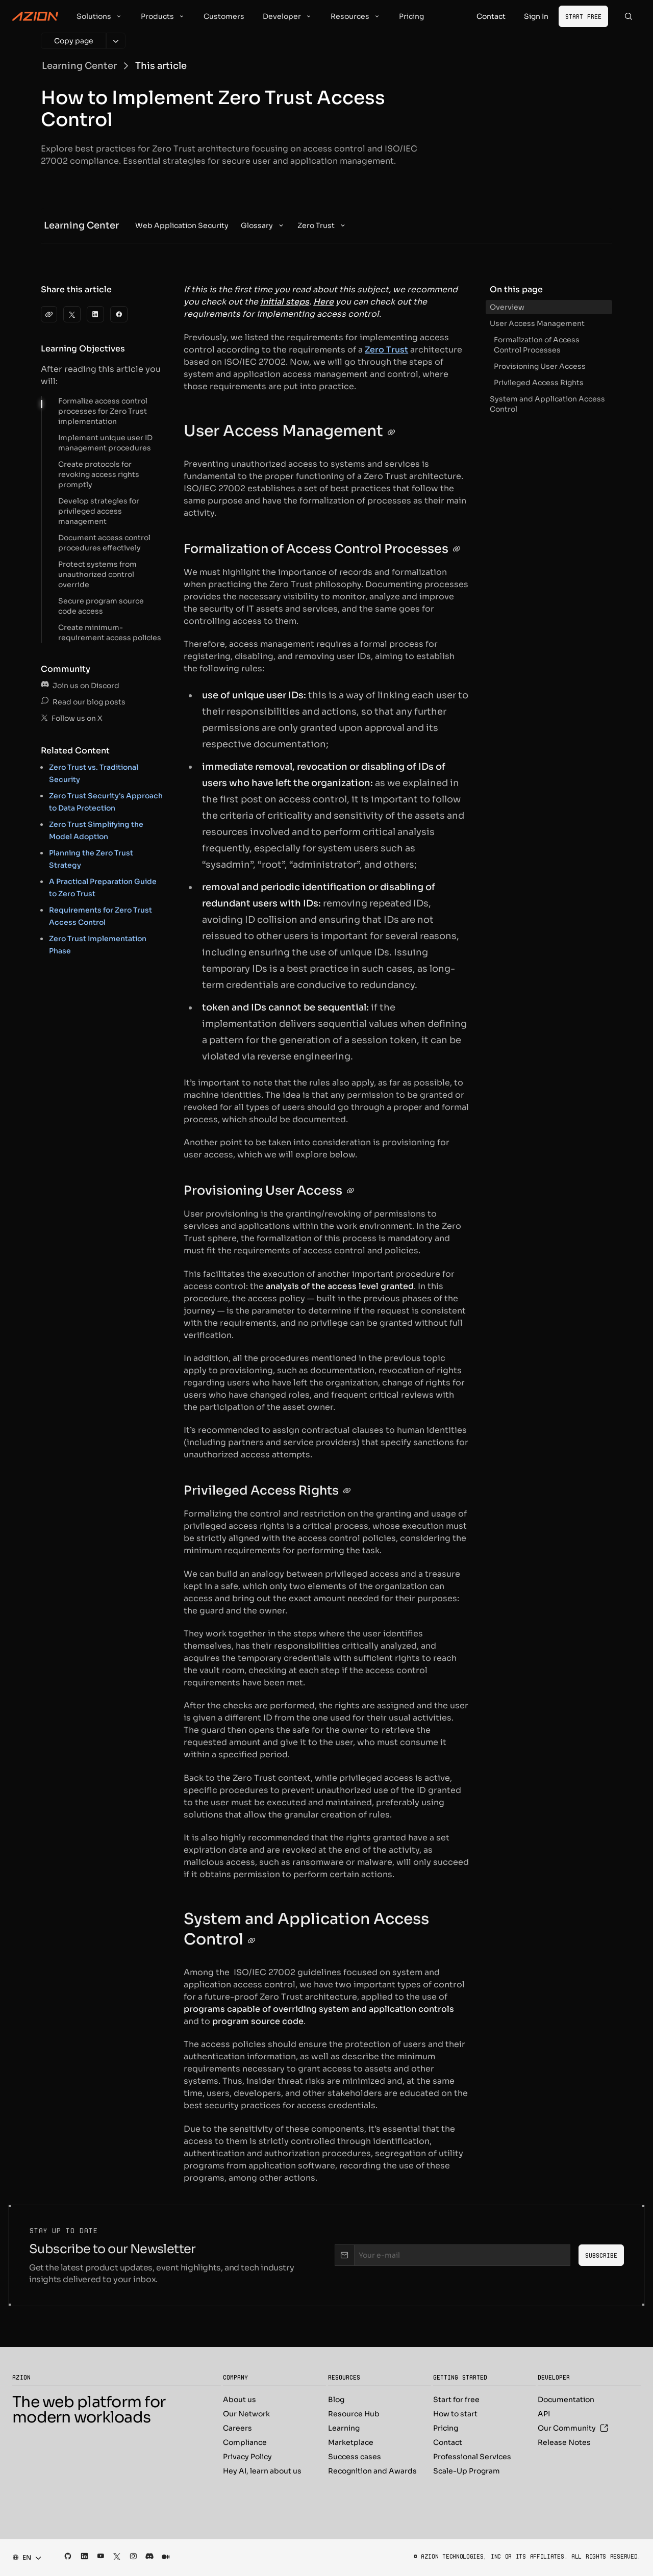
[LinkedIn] (95, 314)
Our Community (573, 2428)
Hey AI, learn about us (262, 2471)
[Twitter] (72, 314)
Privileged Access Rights (539, 382)
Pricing (445, 2428)
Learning (344, 2428)
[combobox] (23, 2558)
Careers (237, 2428)
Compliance (245, 2442)
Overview (507, 307)
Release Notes (564, 2442)
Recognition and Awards (372, 2471)
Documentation (566, 2399)
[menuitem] (182, 225)
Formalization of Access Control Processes (537, 345)
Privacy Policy (247, 2456)
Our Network (246, 2413)
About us (239, 2399)
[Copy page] (73, 41)
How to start (455, 2413)
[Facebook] (119, 314)
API (544, 2413)
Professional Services (472, 2456)
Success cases (354, 2456)
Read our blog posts (83, 701)
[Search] (628, 16)
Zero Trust (386, 349)
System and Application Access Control (547, 404)
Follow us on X (72, 718)
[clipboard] (49, 314)
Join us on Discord (80, 685)
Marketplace (350, 2442)
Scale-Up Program (466, 2471)
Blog (336, 2399)
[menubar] (241, 225)
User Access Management (537, 323)
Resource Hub (354, 2413)
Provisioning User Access (540, 366)
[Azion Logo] (35, 16)
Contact (447, 2442)
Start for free (456, 2399)
